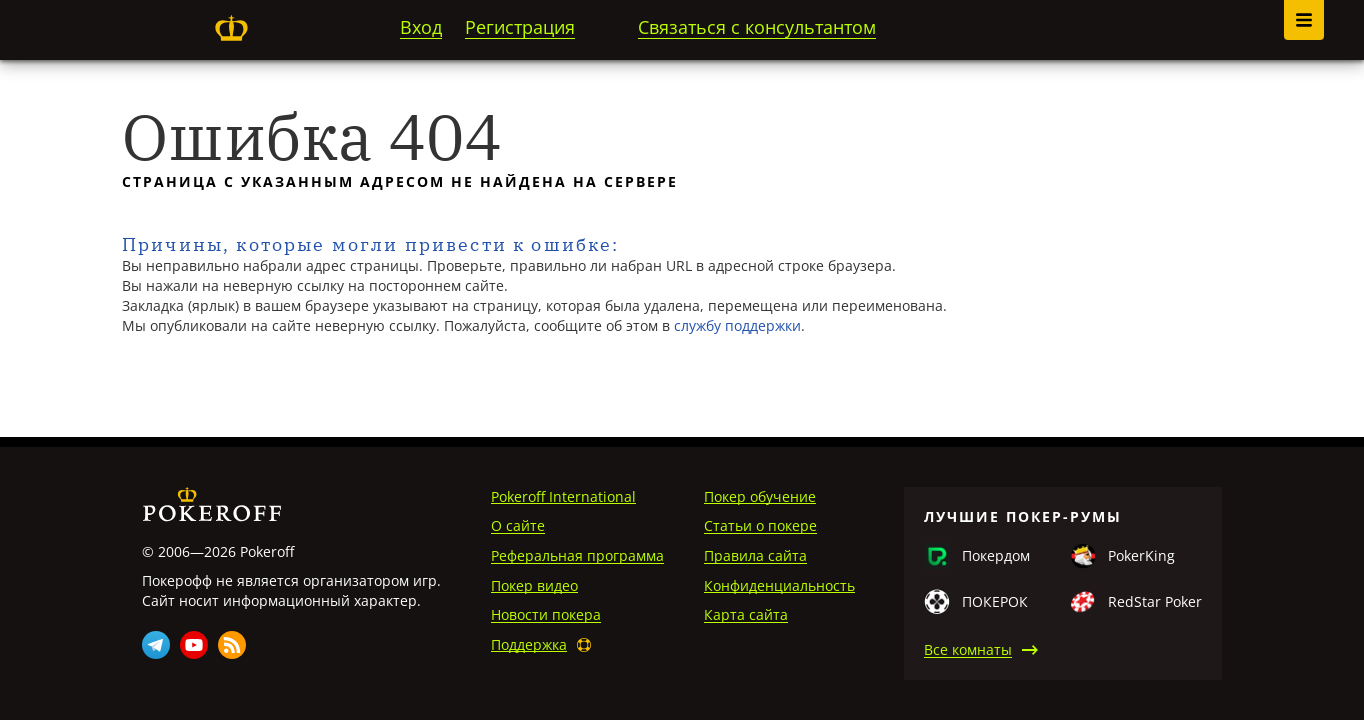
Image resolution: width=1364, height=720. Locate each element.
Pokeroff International (563, 496)
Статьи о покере (760, 525)
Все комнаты (968, 649)
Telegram (156, 645)
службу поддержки (737, 325)
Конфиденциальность (779, 585)
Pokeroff (231, 28)
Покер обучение (760, 496)
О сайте (518, 525)
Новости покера (546, 614)
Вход (421, 27)
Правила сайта (755, 555)
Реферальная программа (577, 555)
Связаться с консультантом (757, 27)
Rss (232, 645)
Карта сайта (746, 614)
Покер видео (534, 585)
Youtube (194, 645)
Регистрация (520, 27)
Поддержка (529, 644)
